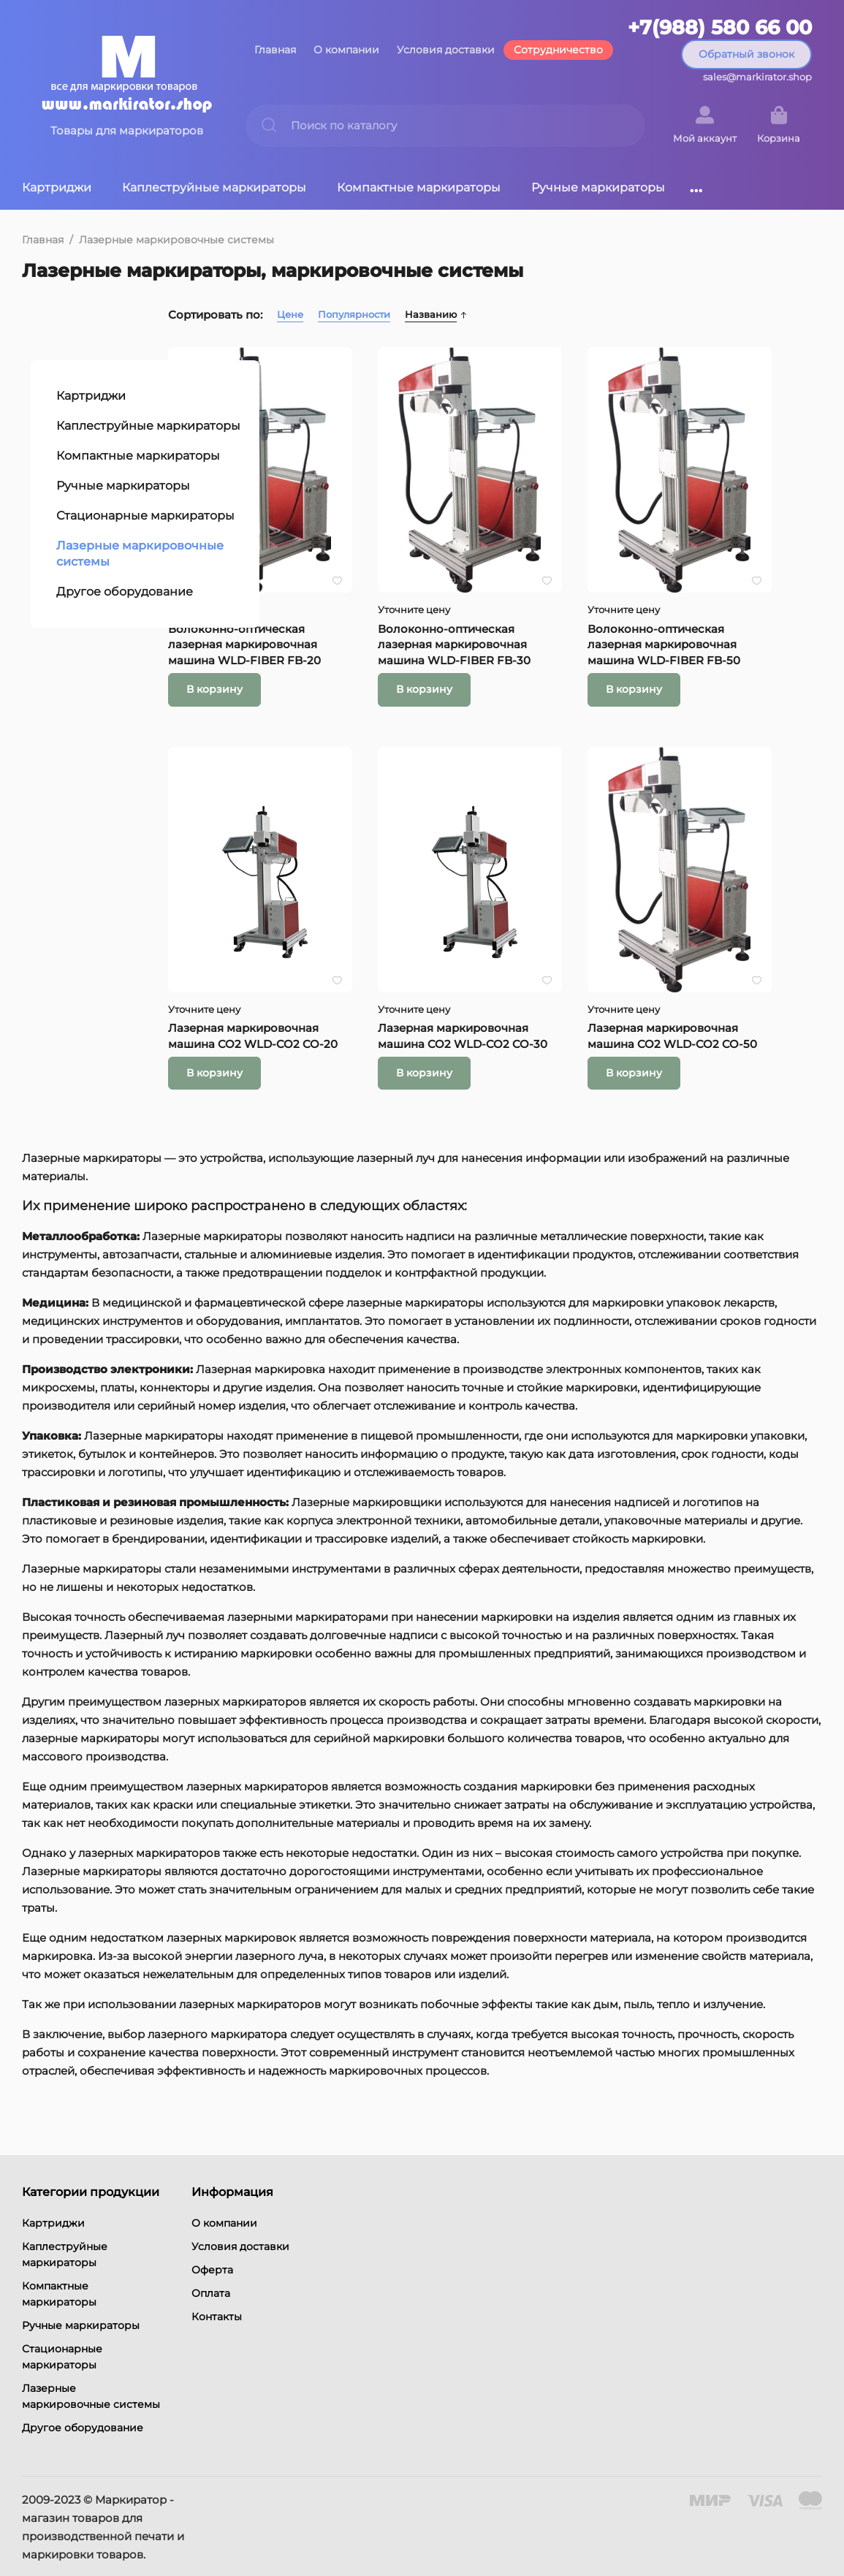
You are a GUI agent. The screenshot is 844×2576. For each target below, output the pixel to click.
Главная (275, 49)
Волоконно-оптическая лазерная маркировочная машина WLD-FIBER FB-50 (714, 608)
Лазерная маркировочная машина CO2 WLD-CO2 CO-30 (535, 970)
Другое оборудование (115, 537)
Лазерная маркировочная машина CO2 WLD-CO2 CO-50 (714, 970)
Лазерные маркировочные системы (176, 239)
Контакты (216, 2261)
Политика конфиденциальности (102, 2526)
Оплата (210, 2238)
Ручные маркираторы (598, 187)
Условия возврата (66, 2544)
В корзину (326, 653)
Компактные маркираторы (419, 187)
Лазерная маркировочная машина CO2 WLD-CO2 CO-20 (355, 970)
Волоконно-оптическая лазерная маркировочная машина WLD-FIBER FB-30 (535, 608)
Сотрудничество (558, 49)
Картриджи (56, 187)
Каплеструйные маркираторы (214, 187)
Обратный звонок (746, 54)
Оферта (212, 2215)
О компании (346, 49)
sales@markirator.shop (757, 77)
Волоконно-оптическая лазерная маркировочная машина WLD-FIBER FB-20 (355, 608)
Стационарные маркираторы (136, 461)
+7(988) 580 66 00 (720, 27)
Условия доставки (446, 49)
